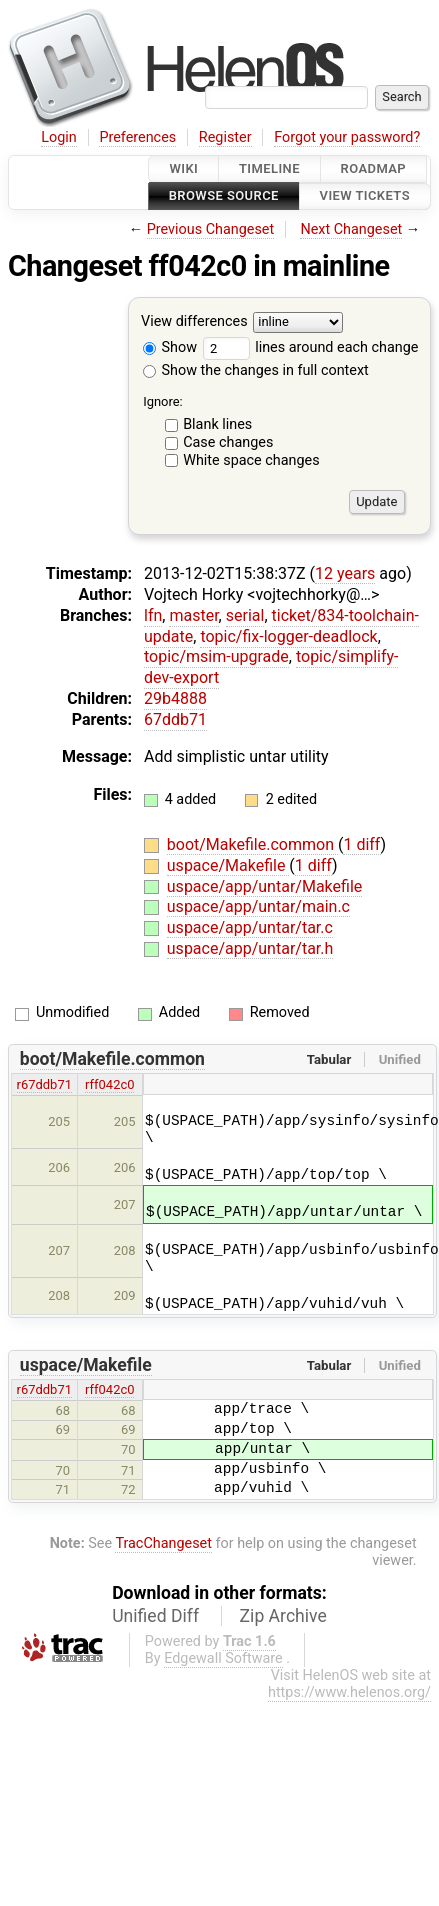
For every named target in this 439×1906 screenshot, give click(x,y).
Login (59, 137)
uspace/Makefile (228, 865)
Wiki (183, 168)
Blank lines (217, 424)
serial (245, 615)
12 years (345, 573)
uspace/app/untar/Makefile (264, 886)
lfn (153, 615)
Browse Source (224, 196)
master (193, 615)
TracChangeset (163, 1543)
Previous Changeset (211, 229)
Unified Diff (155, 1616)
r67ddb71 (44, 1084)
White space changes (251, 460)
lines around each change (311, 347)
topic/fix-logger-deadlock (288, 636)
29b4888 (175, 698)
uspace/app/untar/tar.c (250, 927)
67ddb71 (175, 719)
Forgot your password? (347, 137)
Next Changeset (351, 229)
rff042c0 (109, 1084)
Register (225, 137)
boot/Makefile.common (252, 844)
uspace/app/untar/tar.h (250, 948)
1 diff (361, 844)
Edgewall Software (223, 1658)
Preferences (137, 137)
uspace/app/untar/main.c (258, 906)
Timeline (269, 168)
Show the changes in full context (256, 370)
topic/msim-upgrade (216, 656)
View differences (194, 321)
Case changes (228, 442)
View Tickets (365, 196)
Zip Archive (283, 1616)
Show (170, 347)
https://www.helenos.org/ (349, 1692)
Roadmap (374, 168)
